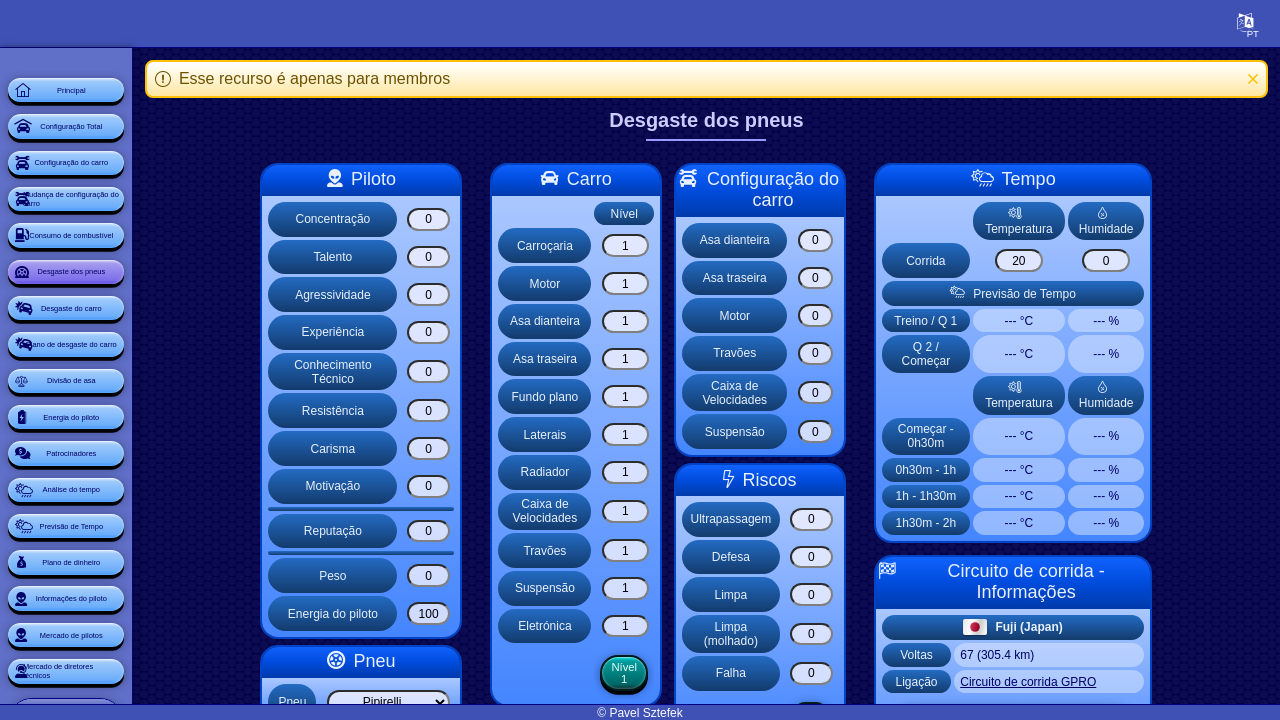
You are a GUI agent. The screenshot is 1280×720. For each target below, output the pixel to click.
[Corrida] (1077, 260)
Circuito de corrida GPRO (1087, 682)
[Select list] (446, 702)
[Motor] (682, 283)
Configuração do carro (134, 212)
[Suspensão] (682, 588)
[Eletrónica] (682, 626)
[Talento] (487, 257)
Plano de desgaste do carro (134, 492)
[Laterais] (682, 434)
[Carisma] (487, 448)
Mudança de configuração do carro (126, 268)
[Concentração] (487, 219)
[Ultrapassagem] (870, 519)
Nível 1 (681, 675)
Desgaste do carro (134, 436)
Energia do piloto (134, 604)
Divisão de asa (135, 548)
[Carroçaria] (682, 245)
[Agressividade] (487, 294)
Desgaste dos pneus (135, 380)
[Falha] (870, 673)
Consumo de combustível (135, 324)
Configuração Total (134, 156)
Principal (135, 100)
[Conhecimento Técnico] (487, 371)
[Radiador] (682, 472)
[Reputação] (487, 531)
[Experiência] (487, 332)
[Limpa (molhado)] (870, 634)
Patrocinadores (134, 660)
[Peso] (487, 575)
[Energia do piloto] (487, 613)
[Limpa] (870, 594)
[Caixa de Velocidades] (682, 511)
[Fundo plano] (682, 396)
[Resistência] (487, 410)
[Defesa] (870, 557)
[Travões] (682, 550)
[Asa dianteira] (682, 321)
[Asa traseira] (682, 359)
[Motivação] (487, 486)
